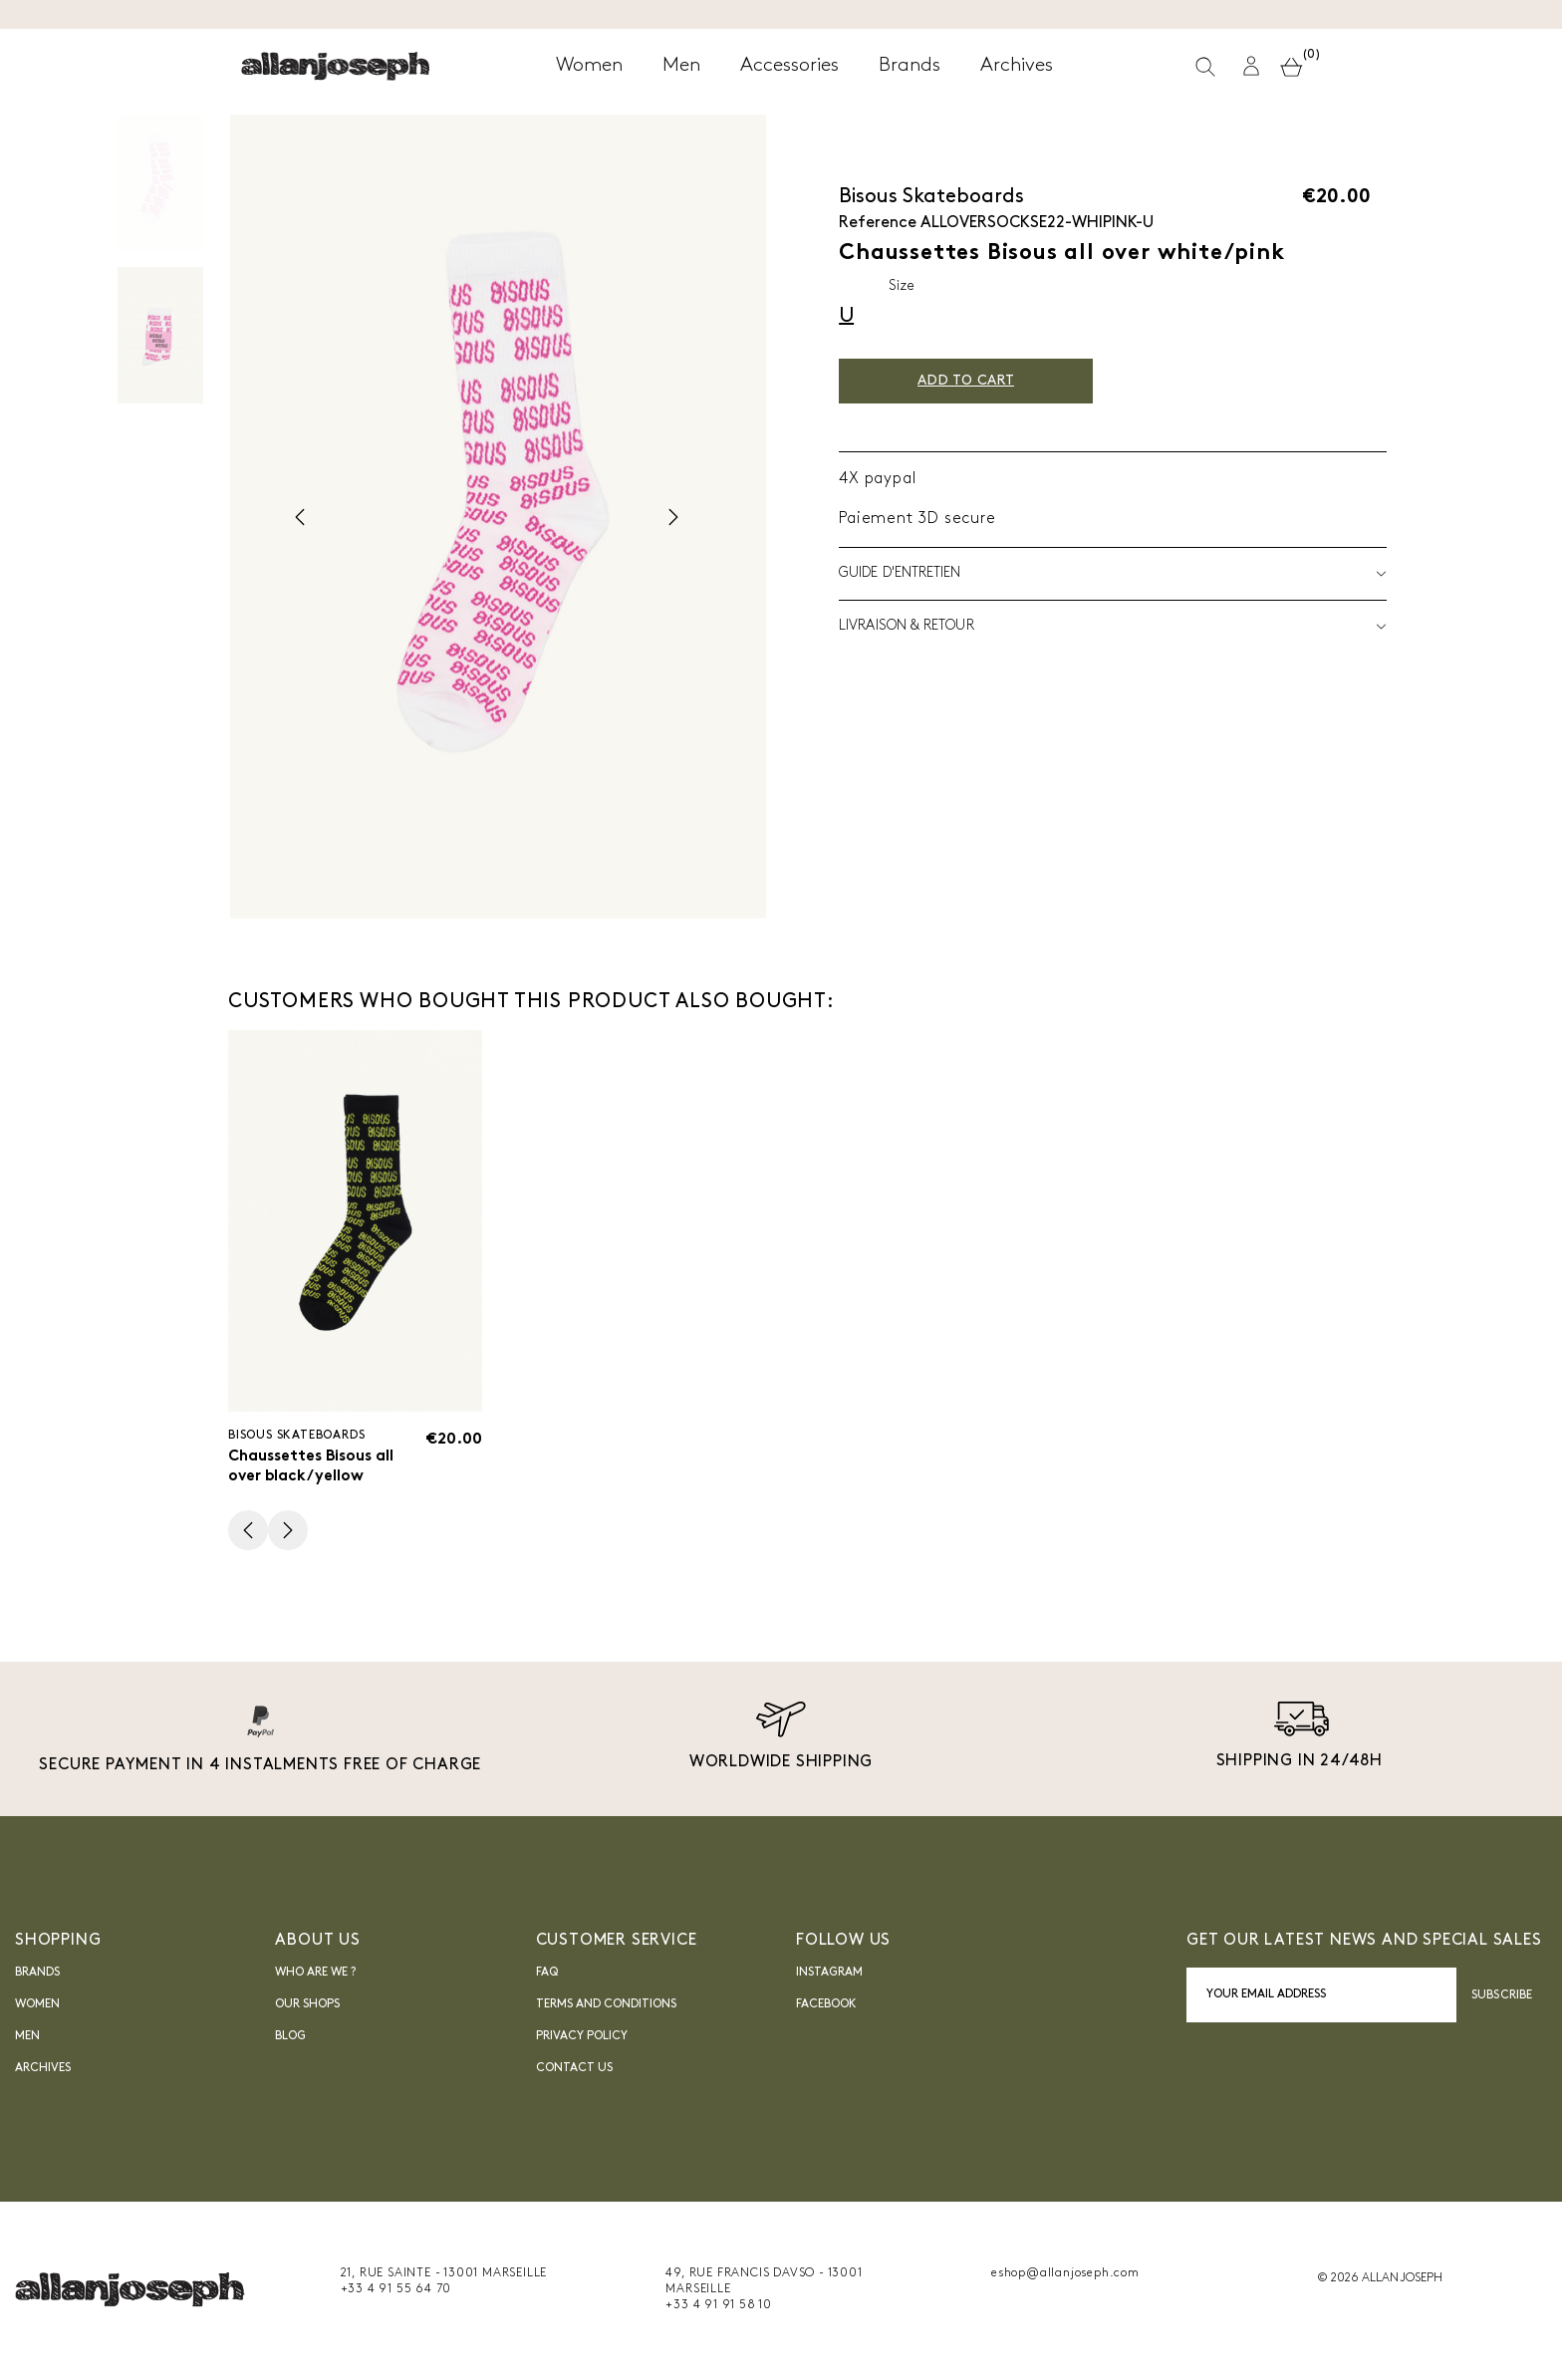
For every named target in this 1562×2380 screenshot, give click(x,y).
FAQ (547, 1976)
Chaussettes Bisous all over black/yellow (316, 1468)
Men (27, 2039)
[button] (1254, 68)
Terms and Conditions (606, 2007)
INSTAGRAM (829, 1976)
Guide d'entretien (1113, 574)
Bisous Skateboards (931, 197)
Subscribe (1501, 1997)
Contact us (574, 2071)
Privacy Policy (582, 2039)
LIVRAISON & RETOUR (1113, 627)
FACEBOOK (826, 2007)
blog (290, 2039)
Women (37, 2007)
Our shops (307, 2007)
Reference (877, 223)
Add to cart (977, 381)
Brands (37, 1976)
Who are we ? (315, 1976)
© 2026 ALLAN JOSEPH (1379, 2281)
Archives (43, 2071)
